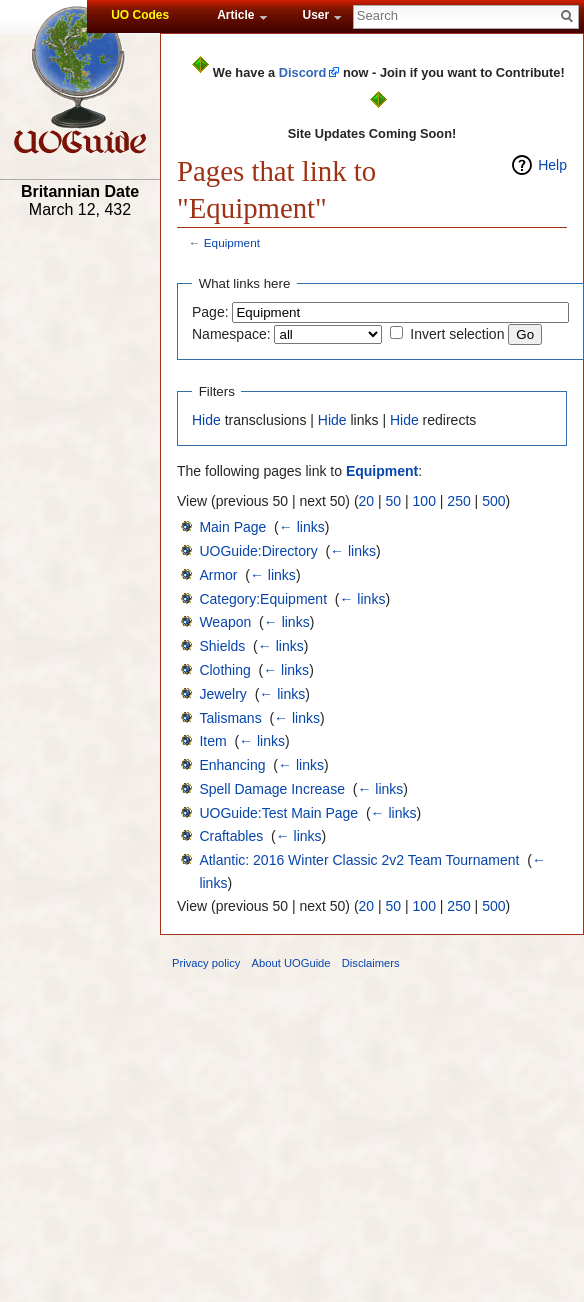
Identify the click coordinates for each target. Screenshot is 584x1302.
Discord (303, 72)
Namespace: (231, 334)
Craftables (231, 836)
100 (424, 501)
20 (367, 501)
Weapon (225, 622)
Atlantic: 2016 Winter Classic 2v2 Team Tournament (359, 860)
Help (552, 165)
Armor (218, 575)
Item (212, 741)
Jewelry (222, 694)
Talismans (230, 718)
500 (493, 501)
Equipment (232, 242)
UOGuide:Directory (258, 551)
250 (458, 501)
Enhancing (232, 765)
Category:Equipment (263, 599)
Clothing (224, 670)
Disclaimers (371, 963)
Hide (206, 420)
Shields (222, 646)
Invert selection (457, 334)
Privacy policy (206, 963)
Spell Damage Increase (272, 789)
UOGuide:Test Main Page (278, 813)
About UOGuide (291, 963)
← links (302, 527)
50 (394, 501)
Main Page (232, 527)
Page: (210, 312)
